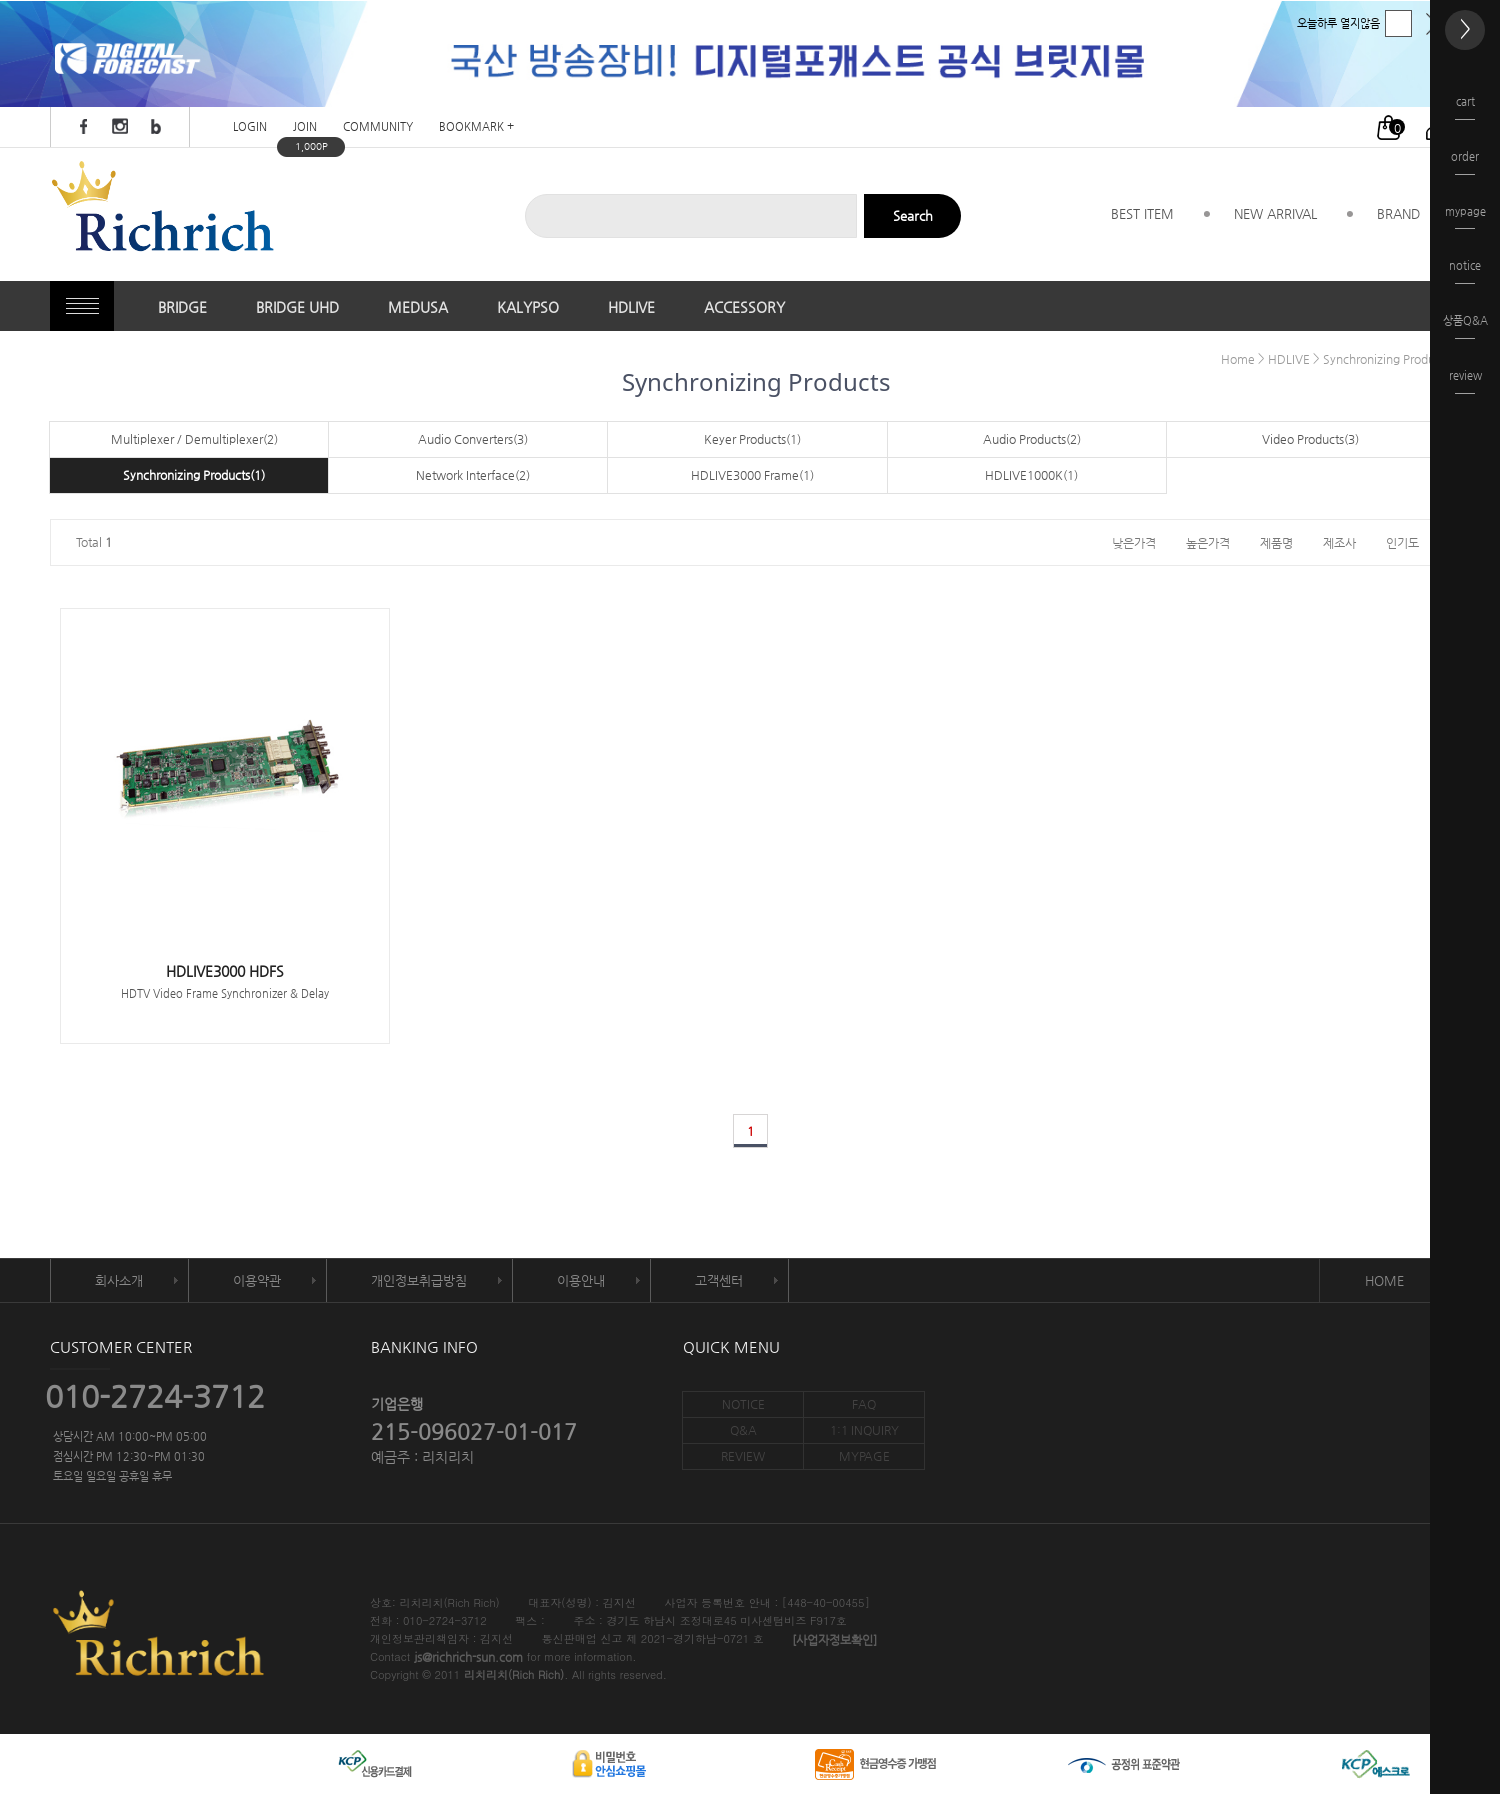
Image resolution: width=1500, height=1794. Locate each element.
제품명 (1276, 542)
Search (913, 215)
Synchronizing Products (1386, 359)
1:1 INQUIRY (864, 1430)
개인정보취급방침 (419, 1280)
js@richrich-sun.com (468, 1658)
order (1465, 162)
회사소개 (119, 1280)
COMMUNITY (378, 127)
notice (1465, 271)
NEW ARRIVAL (1275, 213)
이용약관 (257, 1280)
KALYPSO (528, 307)
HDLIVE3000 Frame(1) (752, 475)
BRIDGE (182, 307)
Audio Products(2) (1032, 439)
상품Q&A (1465, 326)
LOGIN (250, 127)
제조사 (1339, 542)
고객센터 (719, 1280)
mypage (1465, 217)
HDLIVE (631, 307)
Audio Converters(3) (473, 439)
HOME (1384, 1280)
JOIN (305, 127)
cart (1465, 107)
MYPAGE (864, 1456)
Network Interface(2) (473, 475)
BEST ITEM (1142, 213)
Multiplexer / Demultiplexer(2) (194, 439)
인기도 (1402, 542)
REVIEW (743, 1456)
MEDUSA (418, 307)
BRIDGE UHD (297, 307)
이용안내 (581, 1280)
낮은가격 (1134, 542)
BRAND (1398, 213)
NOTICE (743, 1404)
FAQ (864, 1404)
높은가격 (1208, 542)
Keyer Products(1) (752, 439)
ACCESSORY (744, 307)
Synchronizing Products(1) (194, 475)
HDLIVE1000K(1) (1031, 475)
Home (1238, 359)
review (1465, 381)
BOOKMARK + (476, 127)
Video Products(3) (1310, 439)
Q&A (743, 1430)
